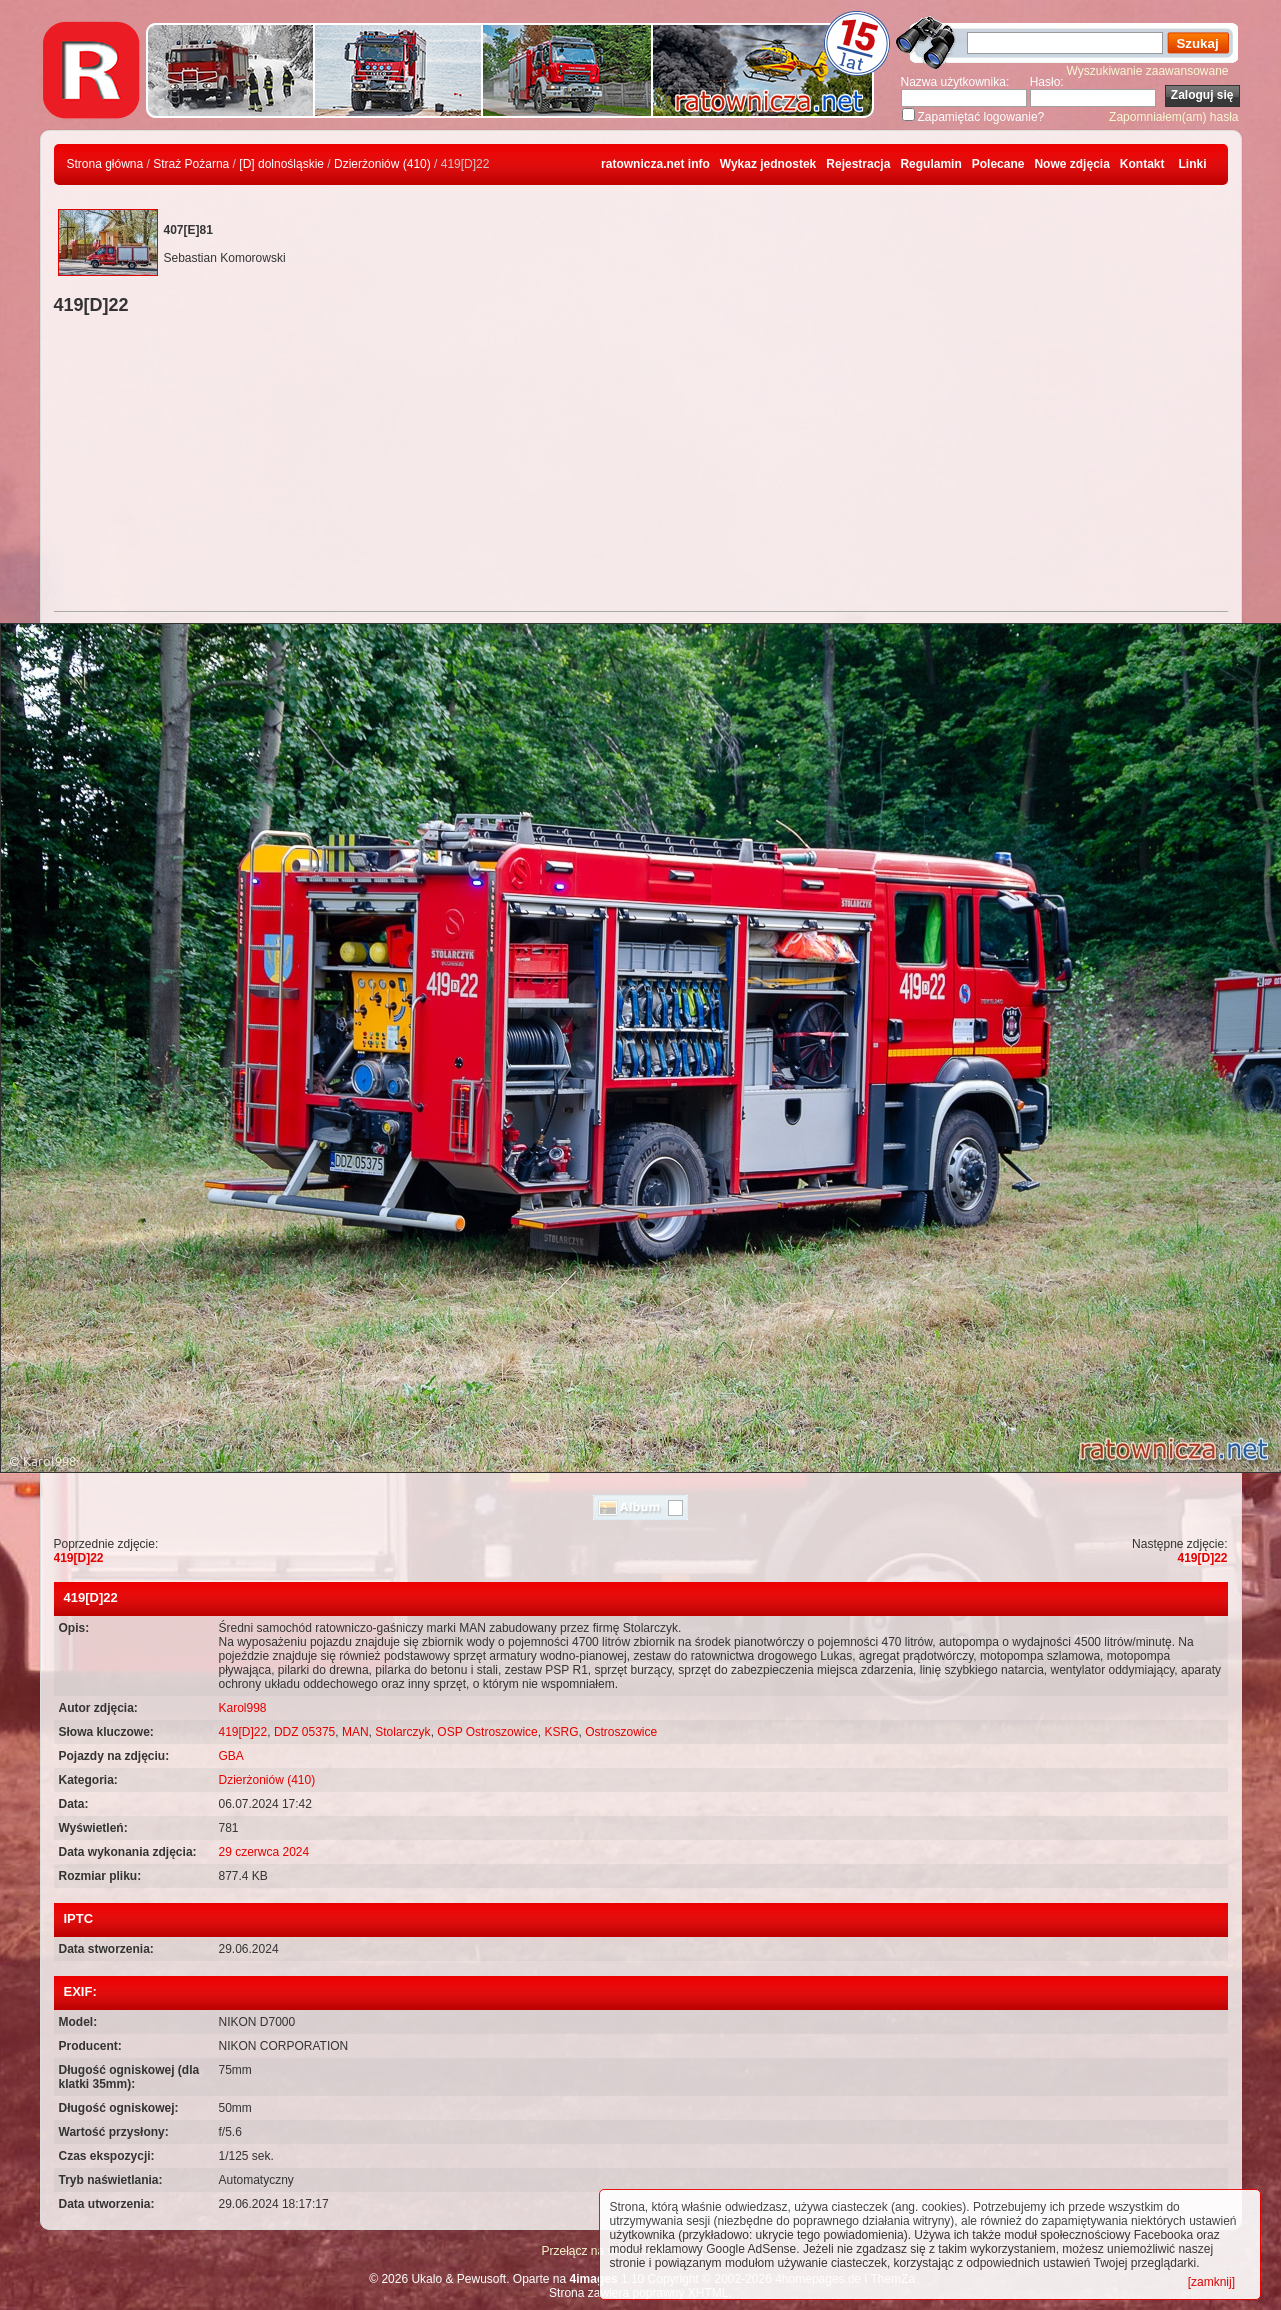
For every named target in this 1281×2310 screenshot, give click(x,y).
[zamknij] (1211, 2282)
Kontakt (1142, 164)
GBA (231, 1756)
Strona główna (105, 164)
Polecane (998, 164)
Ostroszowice (621, 1732)
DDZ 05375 (304, 1732)
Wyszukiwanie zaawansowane (1148, 71)
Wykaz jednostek (768, 164)
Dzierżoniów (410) (382, 164)
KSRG (561, 1732)
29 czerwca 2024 (264, 1852)
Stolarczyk (402, 1732)
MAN (355, 1732)
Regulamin (930, 164)
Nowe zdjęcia (1071, 164)
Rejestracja (858, 164)
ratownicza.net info (655, 164)
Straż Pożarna (191, 164)
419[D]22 (79, 1558)
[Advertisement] (641, 466)
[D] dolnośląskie (281, 164)
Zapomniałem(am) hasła (1173, 117)
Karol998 (243, 1708)
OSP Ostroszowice (487, 1732)
